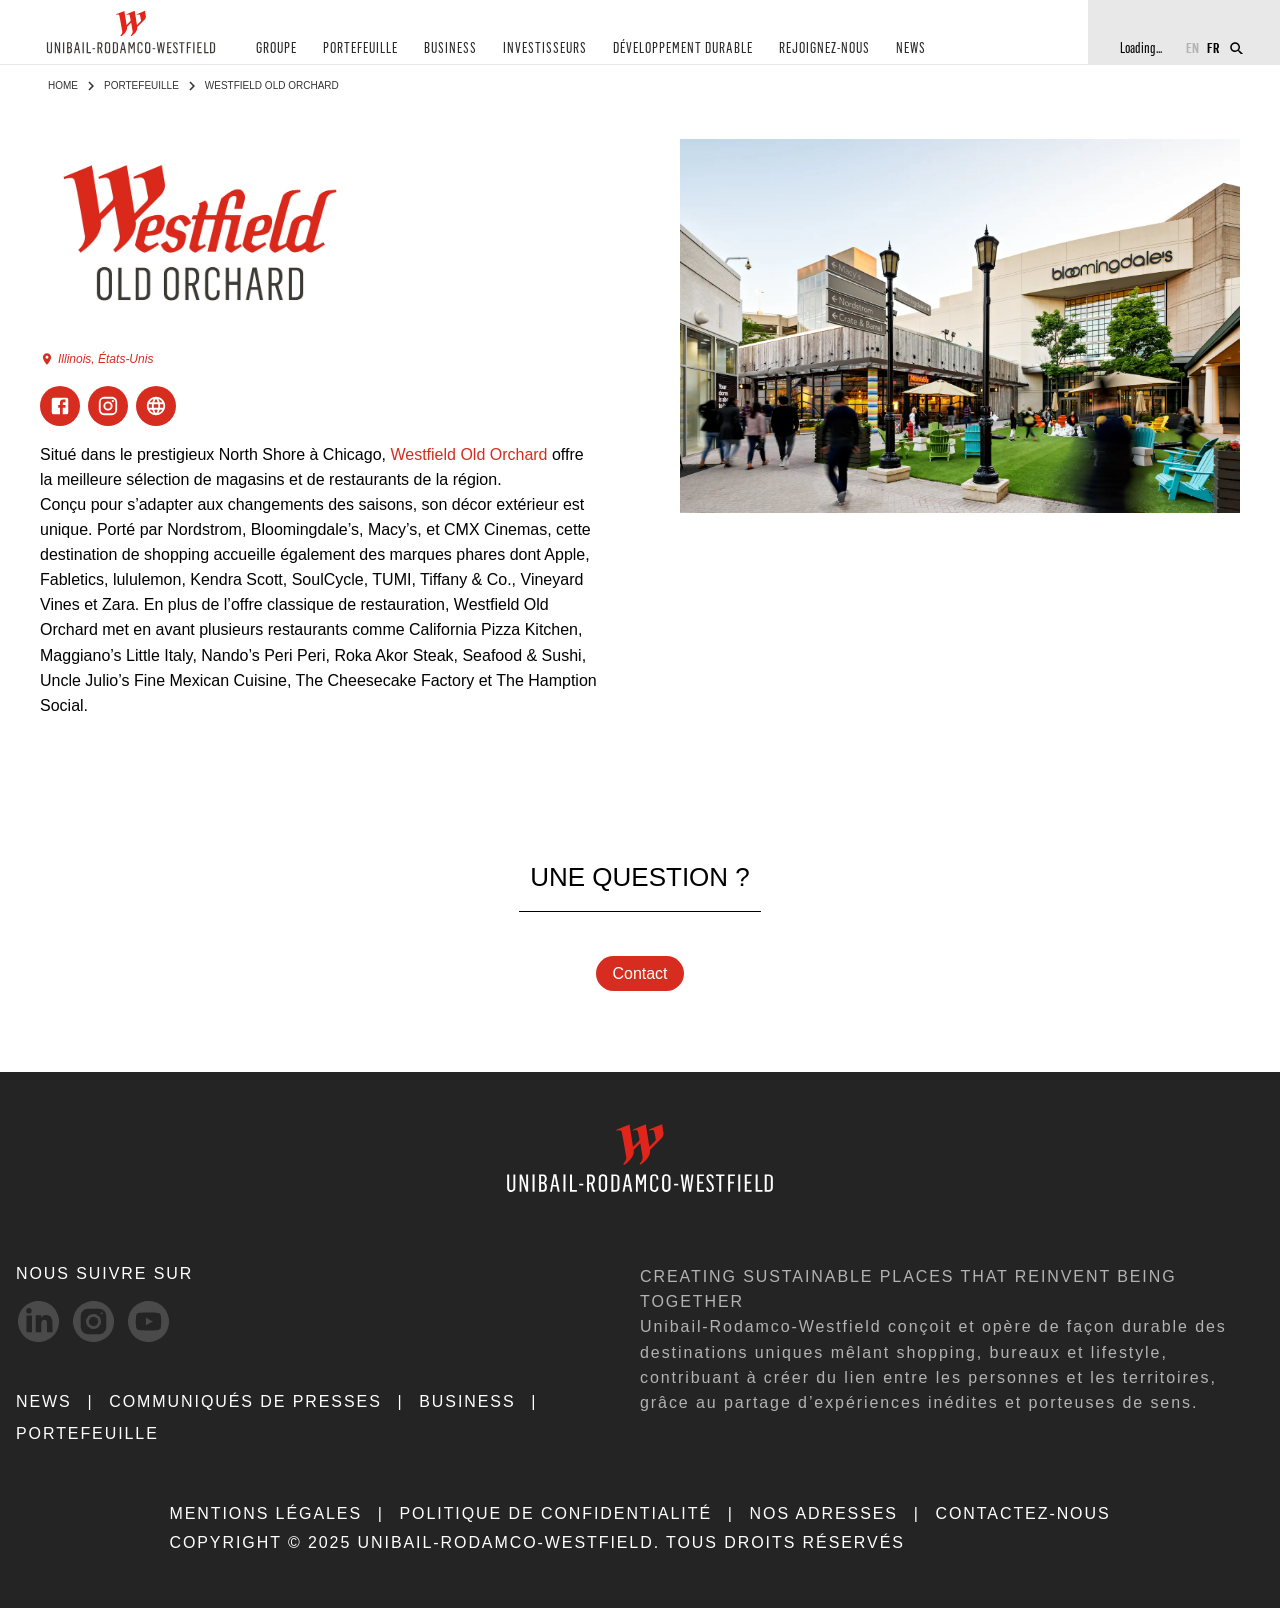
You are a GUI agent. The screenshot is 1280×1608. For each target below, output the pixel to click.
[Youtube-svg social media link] (148, 1321)
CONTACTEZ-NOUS (1023, 1513)
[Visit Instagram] (108, 406)
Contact (639, 973)
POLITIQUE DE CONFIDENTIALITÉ (556, 1513)
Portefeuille (141, 85)
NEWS (911, 48)
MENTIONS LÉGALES (265, 1513)
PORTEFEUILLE (360, 48)
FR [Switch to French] (1213, 47)
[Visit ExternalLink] (156, 406)
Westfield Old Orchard (468, 454)
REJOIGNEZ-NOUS (824, 48)
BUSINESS (450, 48)
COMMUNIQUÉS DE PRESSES (245, 1401)
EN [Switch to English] (1192, 47)
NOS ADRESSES (824, 1513)
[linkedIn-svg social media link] (38, 1321)
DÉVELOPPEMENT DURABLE (683, 48)
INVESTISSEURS (545, 48)
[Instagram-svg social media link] (93, 1321)
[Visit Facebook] (60, 406)
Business (467, 1401)
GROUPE (276, 48)
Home (63, 85)
